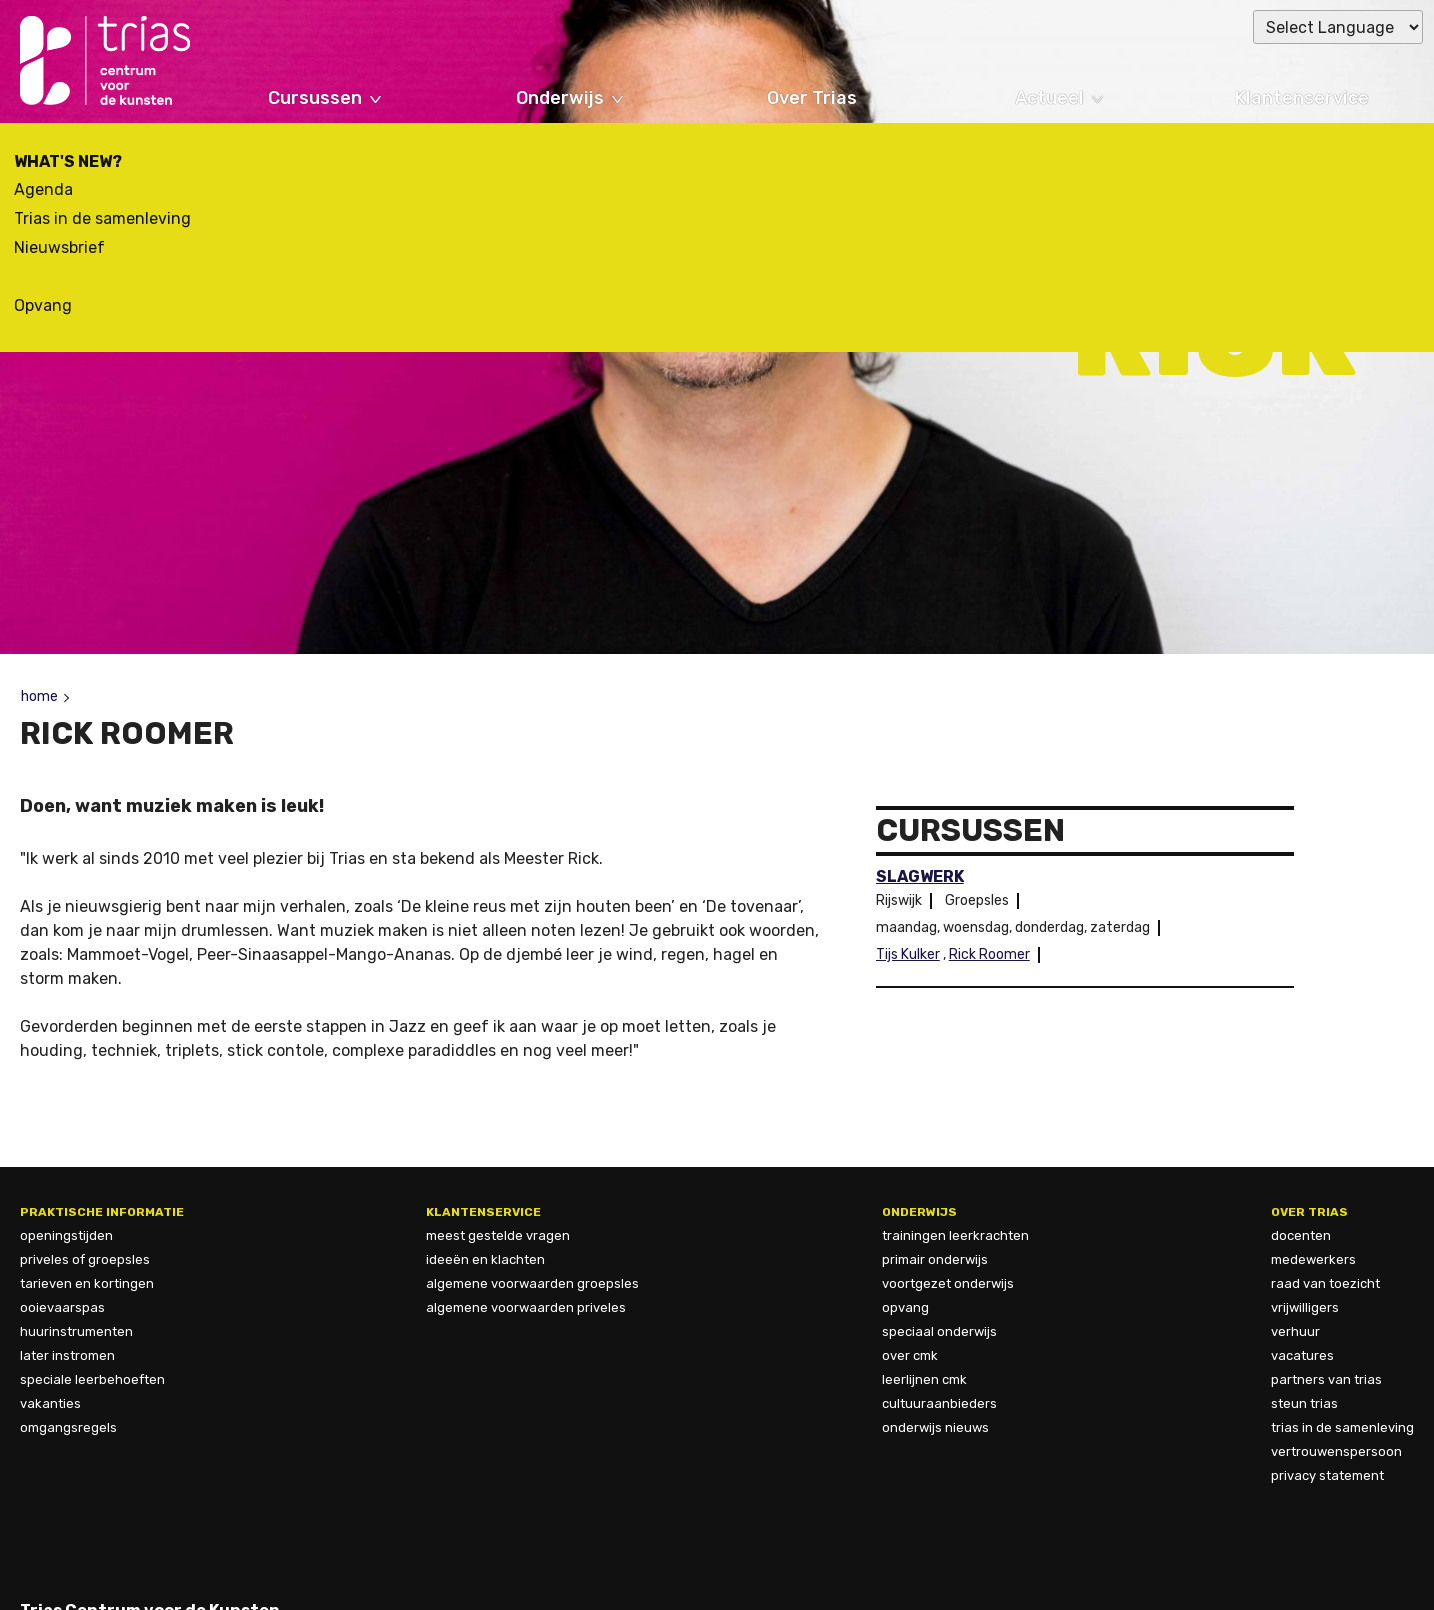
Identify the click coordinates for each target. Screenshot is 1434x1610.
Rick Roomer (989, 954)
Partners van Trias (1326, 1379)
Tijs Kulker (908, 954)
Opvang (43, 305)
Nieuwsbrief (59, 247)
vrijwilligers (1305, 1307)
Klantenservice (1302, 98)
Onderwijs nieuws (935, 1427)
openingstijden (66, 1235)
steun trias (1304, 1403)
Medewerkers (1313, 1259)
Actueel (1049, 98)
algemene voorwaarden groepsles (532, 1283)
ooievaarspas (62, 1307)
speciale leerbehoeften (92, 1379)
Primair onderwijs (935, 1259)
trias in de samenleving (1342, 1427)
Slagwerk (920, 876)
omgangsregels (68, 1427)
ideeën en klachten (485, 1259)
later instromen (67, 1355)
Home (39, 696)
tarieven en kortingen (87, 1283)
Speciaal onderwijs (939, 1331)
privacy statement (1327, 1475)
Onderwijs (560, 98)
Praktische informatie (102, 1212)
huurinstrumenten (76, 1331)
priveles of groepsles (85, 1259)
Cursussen (315, 98)
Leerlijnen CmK (924, 1379)
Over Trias (812, 98)
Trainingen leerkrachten (955, 1235)
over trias (1309, 1212)
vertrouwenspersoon (1336, 1451)
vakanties (50, 1403)
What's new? (68, 161)
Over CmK (910, 1355)
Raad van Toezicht (1325, 1283)
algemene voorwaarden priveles (526, 1307)
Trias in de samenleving (102, 218)
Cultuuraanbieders (939, 1403)
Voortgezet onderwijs (948, 1283)
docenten (1301, 1235)
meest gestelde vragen (498, 1235)
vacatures (1302, 1355)
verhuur (1295, 1331)
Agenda (43, 189)
